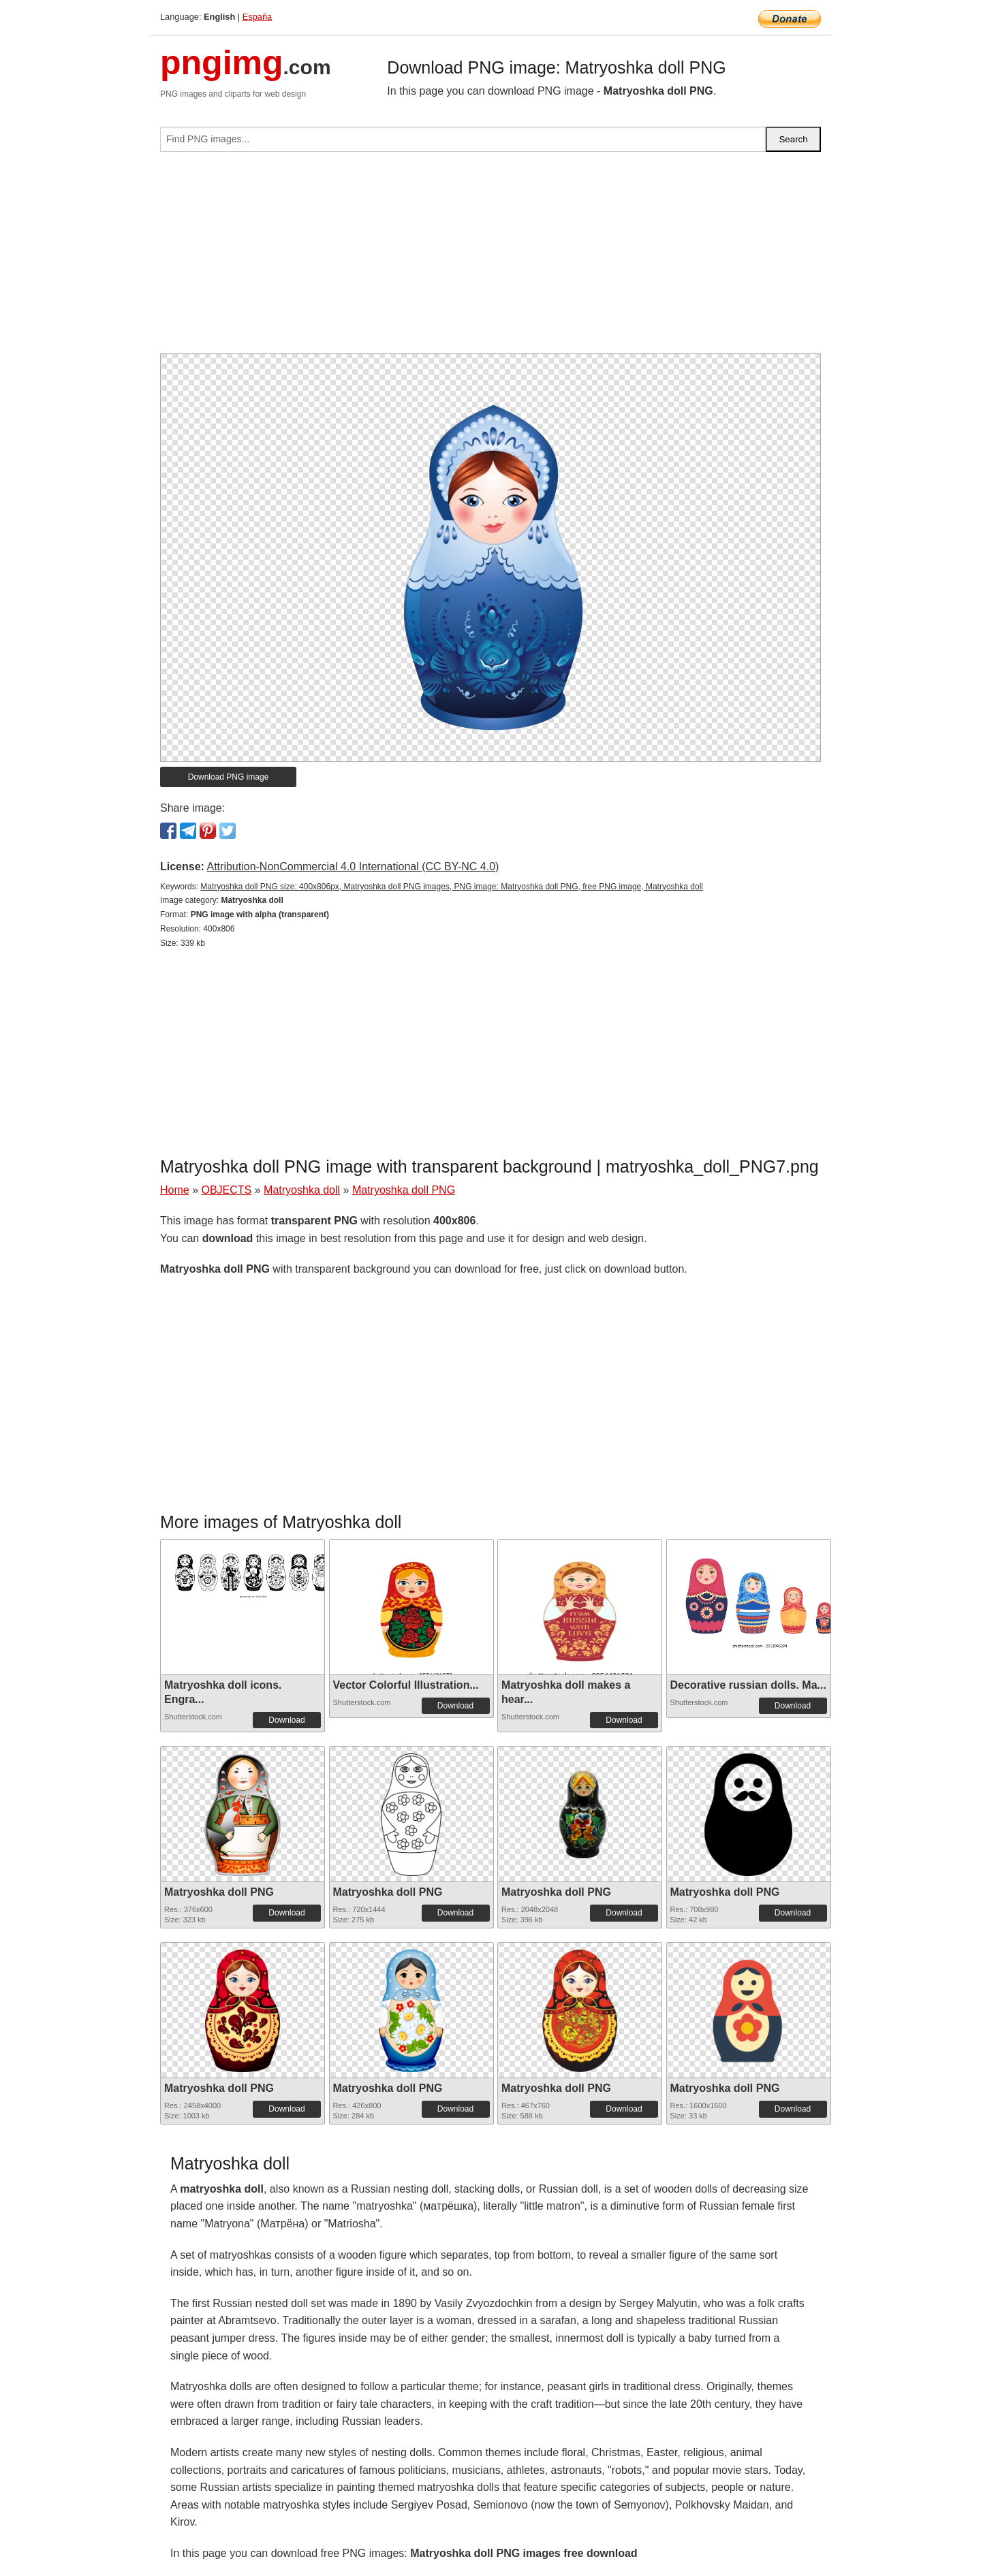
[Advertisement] (490, 258)
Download (286, 1720)
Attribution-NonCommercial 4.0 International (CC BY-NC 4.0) (352, 866)
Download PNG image (228, 777)
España (257, 17)
